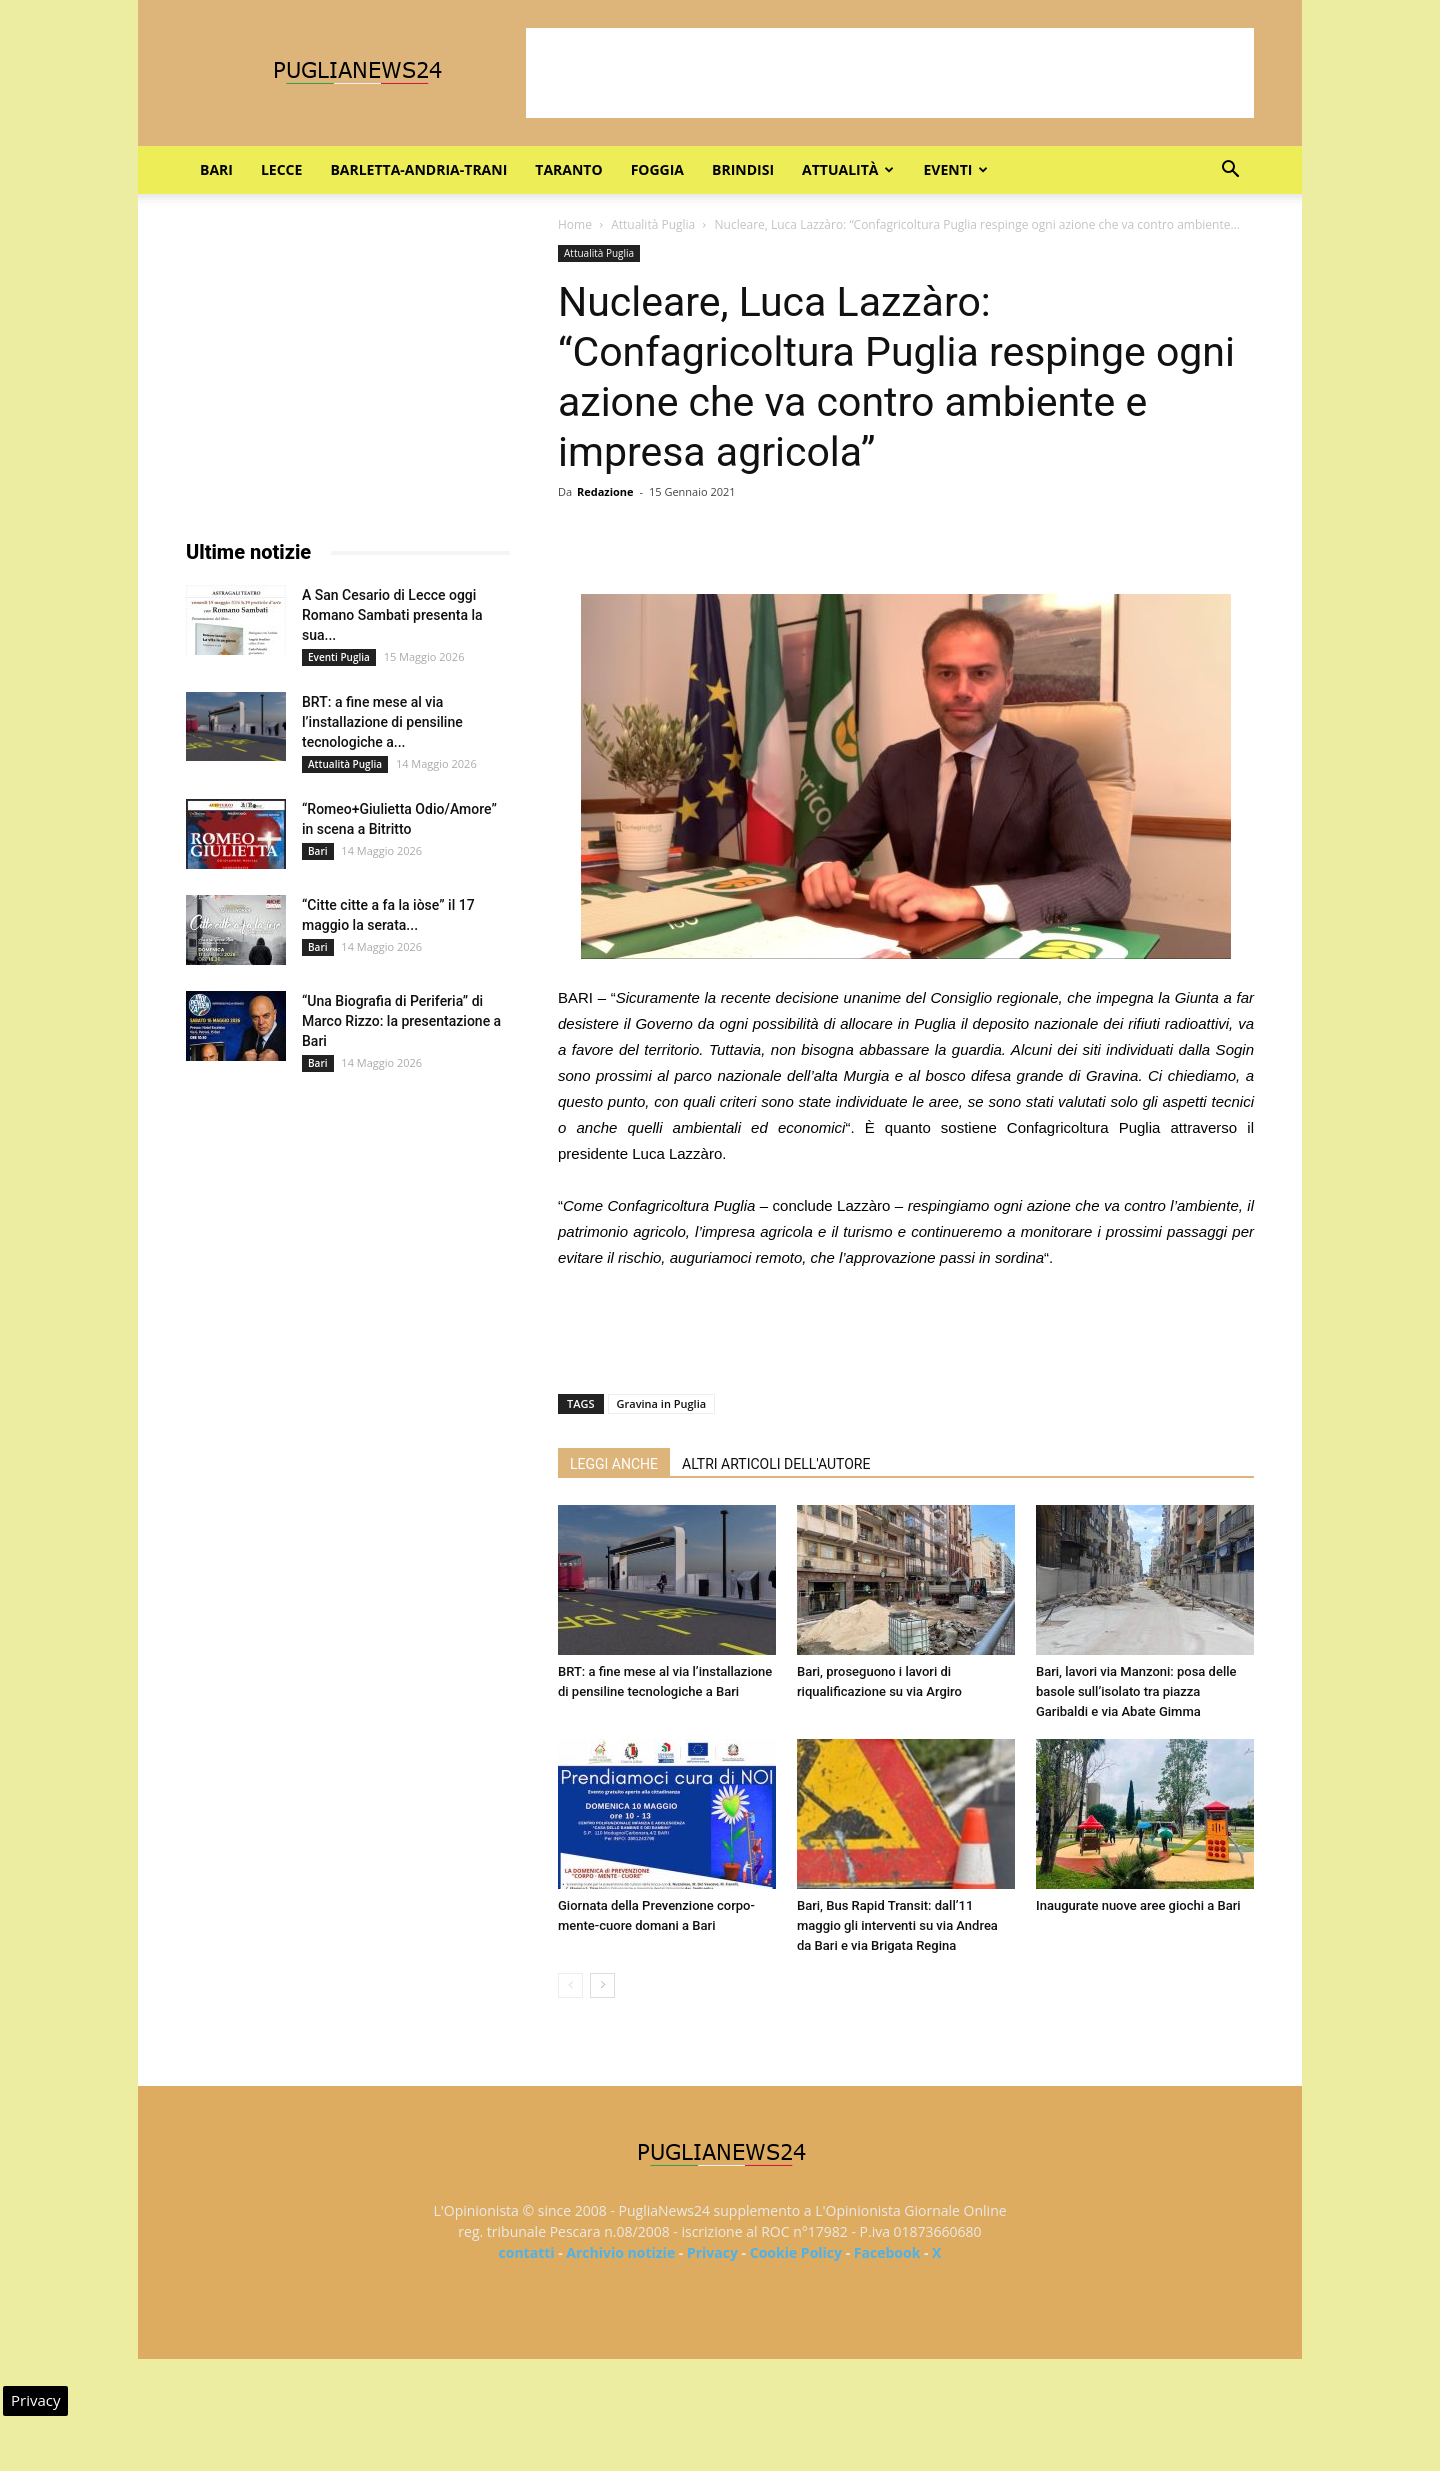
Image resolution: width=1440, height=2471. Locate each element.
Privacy (712, 2252)
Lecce (281, 169)
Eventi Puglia (339, 657)
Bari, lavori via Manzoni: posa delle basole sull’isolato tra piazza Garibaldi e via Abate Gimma (1136, 1691)
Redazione (605, 491)
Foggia (657, 169)
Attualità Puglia (653, 224)
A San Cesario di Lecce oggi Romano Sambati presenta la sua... (392, 615)
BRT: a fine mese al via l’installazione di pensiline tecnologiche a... (382, 722)
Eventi (955, 169)
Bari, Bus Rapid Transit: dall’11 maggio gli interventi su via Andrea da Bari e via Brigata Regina (897, 1925)
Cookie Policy (796, 2252)
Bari (216, 169)
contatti (527, 2252)
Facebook (887, 2252)
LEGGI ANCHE (614, 1464)
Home (575, 224)
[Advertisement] (890, 73)
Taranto (568, 169)
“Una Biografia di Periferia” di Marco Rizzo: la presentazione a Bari (401, 1021)
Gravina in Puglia (662, 1403)
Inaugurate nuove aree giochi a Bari (1138, 1905)
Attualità (848, 169)
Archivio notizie (620, 2252)
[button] (1230, 171)
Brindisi (743, 169)
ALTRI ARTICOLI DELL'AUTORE (776, 1464)
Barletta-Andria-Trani (418, 169)
